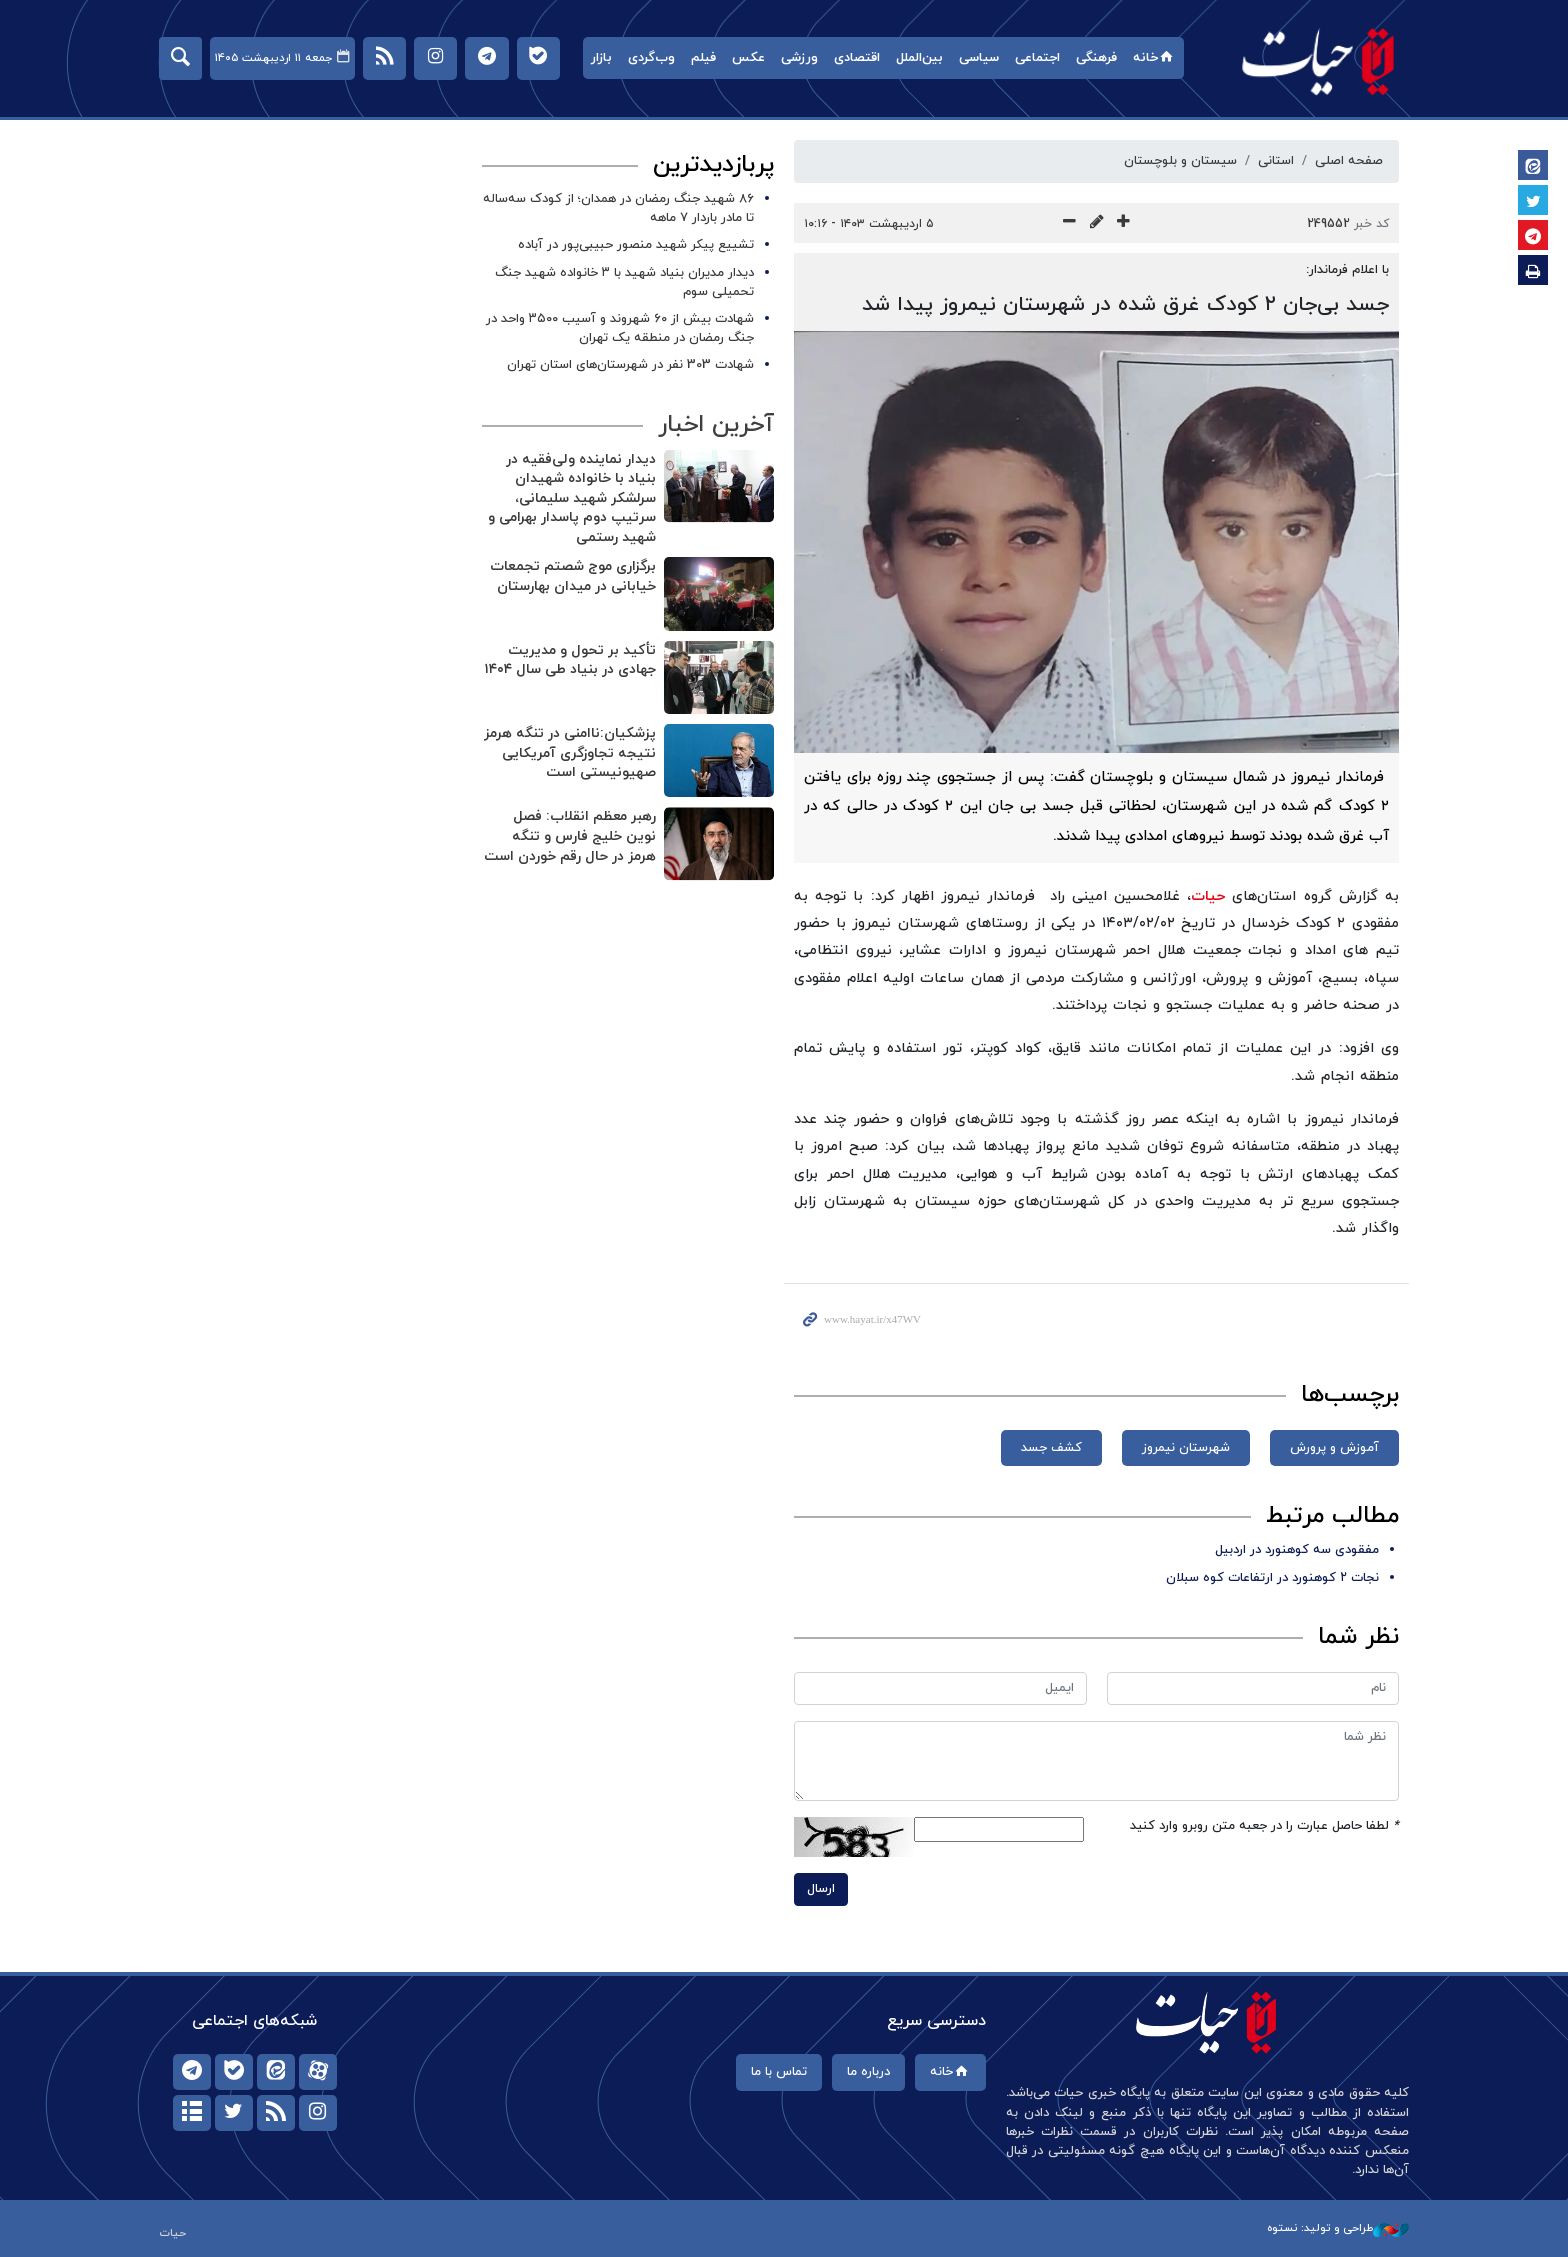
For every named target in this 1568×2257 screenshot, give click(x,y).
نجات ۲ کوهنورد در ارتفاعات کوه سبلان (1272, 1578)
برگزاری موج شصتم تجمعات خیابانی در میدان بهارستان (573, 576)
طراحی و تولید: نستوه (1338, 2228)
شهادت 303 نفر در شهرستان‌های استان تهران (630, 365)
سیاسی (979, 58)
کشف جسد (1051, 1448)
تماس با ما (779, 2072)
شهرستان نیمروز (1186, 1448)
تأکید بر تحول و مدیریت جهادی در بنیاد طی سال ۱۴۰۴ (570, 660)
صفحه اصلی (1349, 161)
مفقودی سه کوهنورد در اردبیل (1297, 1550)
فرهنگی (1096, 58)
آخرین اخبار (716, 425)
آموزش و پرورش (1334, 1448)
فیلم (703, 58)
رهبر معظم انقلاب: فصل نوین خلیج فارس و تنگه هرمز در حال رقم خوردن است (570, 836)
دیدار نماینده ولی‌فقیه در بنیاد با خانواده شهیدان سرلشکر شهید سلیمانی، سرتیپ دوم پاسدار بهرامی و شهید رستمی (572, 498)
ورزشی (799, 58)
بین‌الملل (919, 58)
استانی (1276, 161)
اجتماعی (1037, 58)
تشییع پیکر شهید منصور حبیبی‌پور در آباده (636, 245)
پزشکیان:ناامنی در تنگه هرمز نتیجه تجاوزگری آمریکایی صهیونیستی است (570, 753)
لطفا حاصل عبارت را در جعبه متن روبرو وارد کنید (1264, 1826)
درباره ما (868, 2072)
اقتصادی (857, 58)
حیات (1319, 60)
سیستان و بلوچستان (1180, 161)
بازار (601, 58)
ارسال (821, 1889)
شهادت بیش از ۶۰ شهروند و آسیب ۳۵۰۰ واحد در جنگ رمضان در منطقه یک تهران (620, 328)
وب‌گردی (651, 58)
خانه (1154, 58)
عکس (748, 58)
